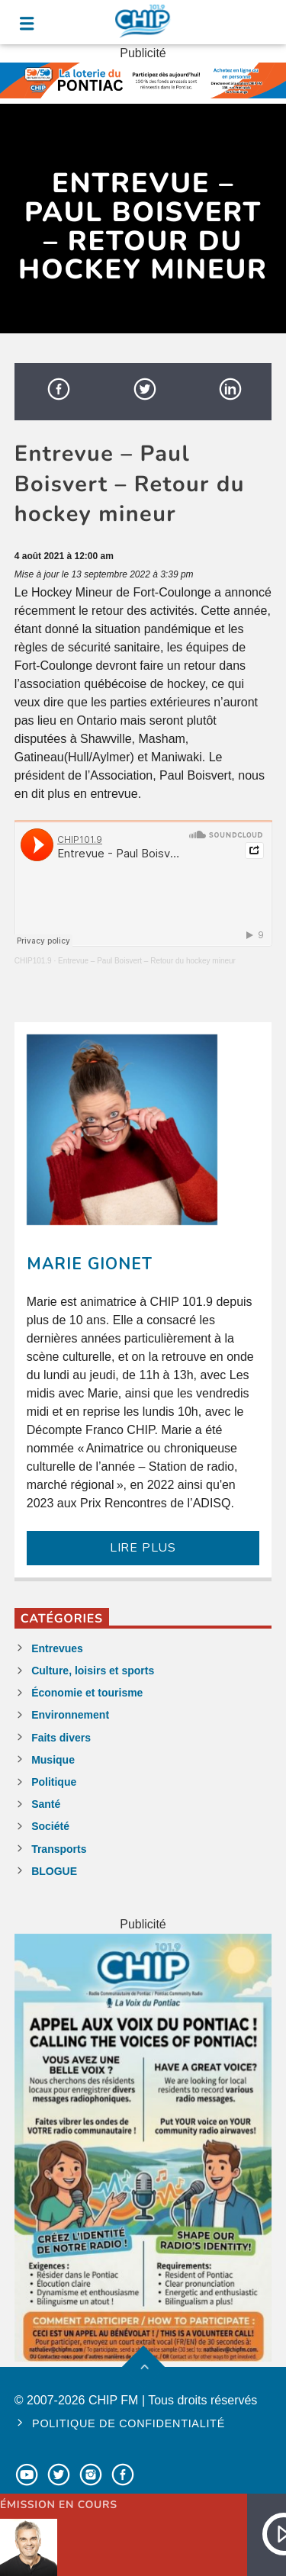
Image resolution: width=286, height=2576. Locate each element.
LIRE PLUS (143, 1547)
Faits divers (61, 1738)
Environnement (70, 1715)
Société (50, 1826)
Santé (45, 1804)
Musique (53, 1760)
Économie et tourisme (87, 1693)
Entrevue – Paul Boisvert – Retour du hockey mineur (147, 961)
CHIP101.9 (33, 961)
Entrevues (57, 1648)
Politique (53, 1782)
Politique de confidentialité (128, 2423)
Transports (58, 1849)
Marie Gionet (90, 1264)
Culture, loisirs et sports (92, 1670)
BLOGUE (54, 1871)
